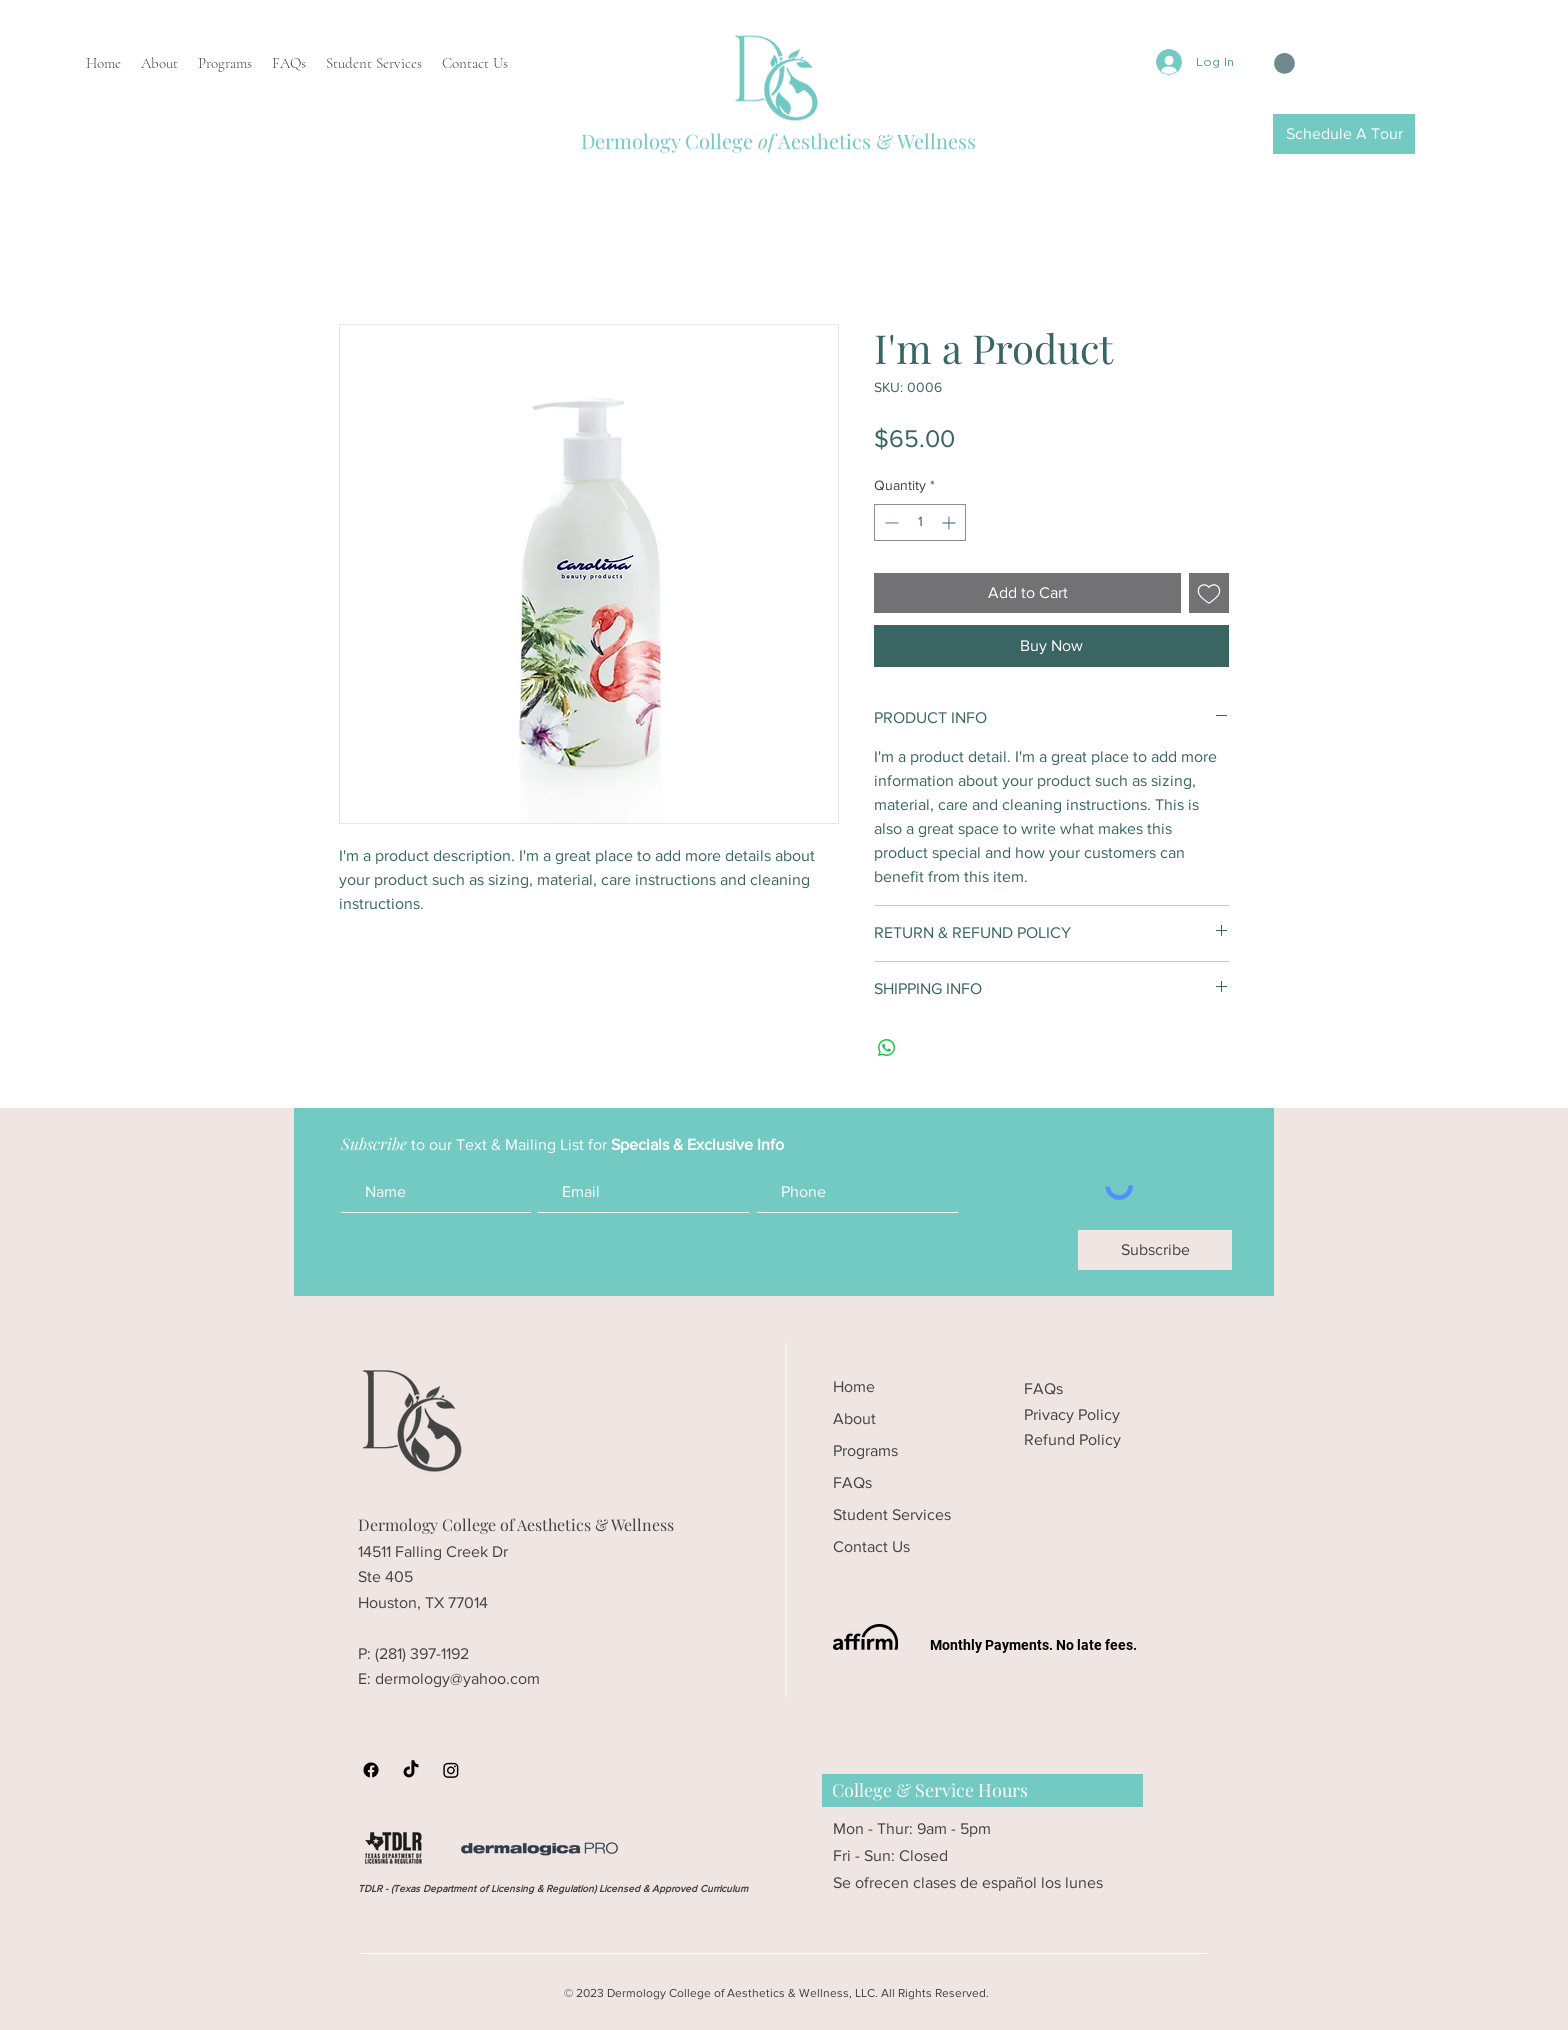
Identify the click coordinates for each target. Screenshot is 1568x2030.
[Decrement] (889, 522)
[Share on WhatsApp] (887, 1048)
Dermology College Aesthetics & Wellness (778, 140)
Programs (865, 1450)
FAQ (1040, 1388)
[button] (1284, 63)
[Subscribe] (1155, 1250)
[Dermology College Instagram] (451, 1770)
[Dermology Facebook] (371, 1770)
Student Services (892, 1514)
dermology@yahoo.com (457, 1678)
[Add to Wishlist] (1209, 593)
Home (854, 1386)
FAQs (852, 1482)
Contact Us (871, 1546)
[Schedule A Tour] (1344, 134)
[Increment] (950, 522)
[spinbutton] (920, 522)
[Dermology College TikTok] (411, 1770)
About (854, 1418)
